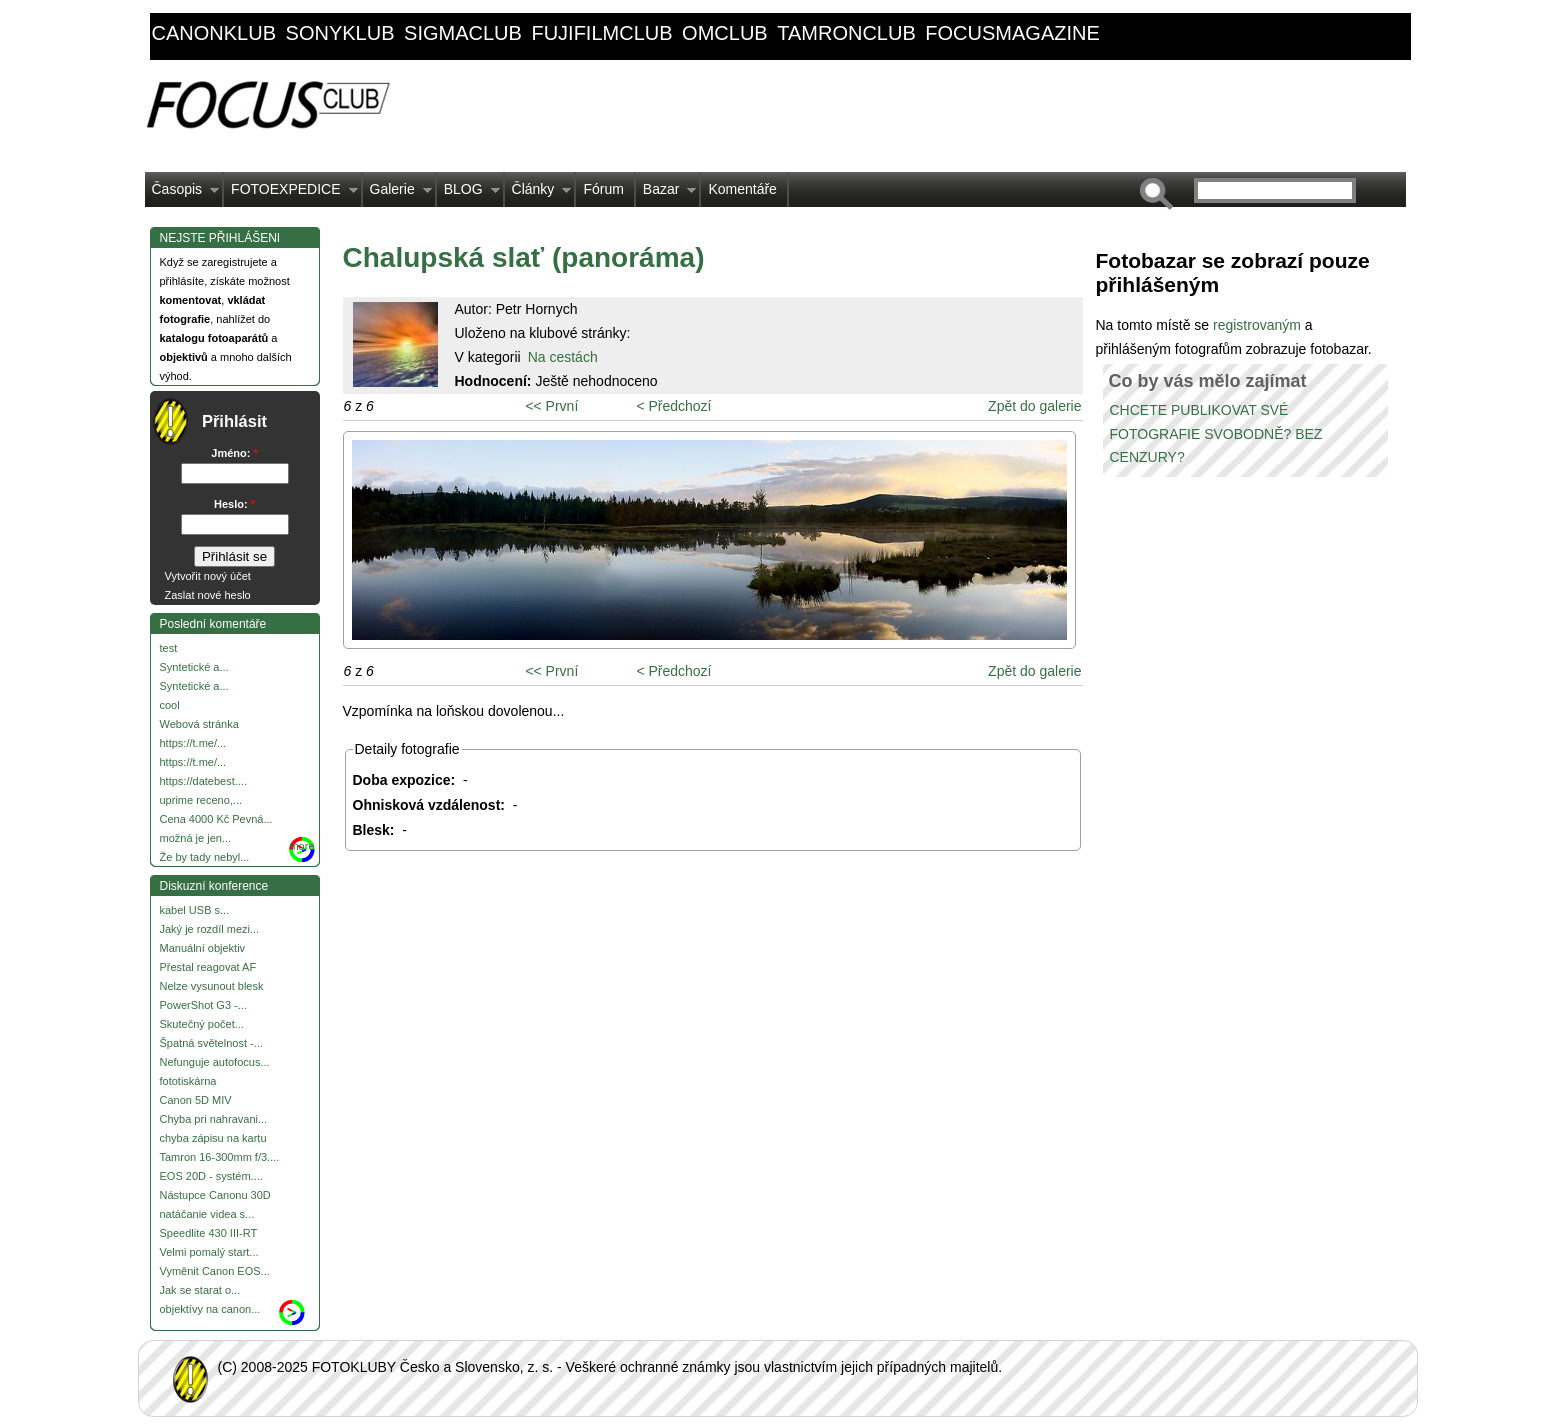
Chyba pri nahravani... (214, 1119)
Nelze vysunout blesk (212, 986)
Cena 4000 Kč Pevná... (216, 819)
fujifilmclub (601, 33)
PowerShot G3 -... (203, 1005)
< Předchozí (673, 406)
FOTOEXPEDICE (290, 194)
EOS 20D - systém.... (211, 1176)
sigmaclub (463, 33)
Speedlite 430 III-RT (209, 1233)
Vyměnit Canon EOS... (215, 1271)
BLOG (468, 194)
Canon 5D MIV (196, 1100)
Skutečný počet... (202, 1024)
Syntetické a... (194, 667)
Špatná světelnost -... (211, 1043)
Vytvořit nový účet (208, 576)
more (301, 846)
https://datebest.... (203, 781)
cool (170, 705)
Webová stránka (199, 724)
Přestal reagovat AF (208, 967)
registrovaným (1259, 325)
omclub (725, 33)
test (169, 648)
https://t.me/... (193, 743)
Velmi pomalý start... (209, 1252)
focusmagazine (1012, 33)
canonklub (214, 33)
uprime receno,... (201, 800)
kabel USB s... (195, 910)
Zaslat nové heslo (208, 595)
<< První (551, 406)
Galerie (397, 194)
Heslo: (234, 504)
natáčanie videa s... (207, 1214)
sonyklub (340, 33)
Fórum (603, 189)
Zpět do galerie (1034, 406)
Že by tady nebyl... (205, 857)
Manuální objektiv (203, 948)
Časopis (182, 194)
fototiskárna (188, 1081)
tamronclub (846, 33)
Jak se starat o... (200, 1290)
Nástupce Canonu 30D (215, 1195)
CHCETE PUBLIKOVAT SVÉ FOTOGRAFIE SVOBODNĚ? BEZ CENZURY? (1216, 434)
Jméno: (234, 453)
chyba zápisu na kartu (213, 1138)
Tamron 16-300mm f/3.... (220, 1157)
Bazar (666, 194)
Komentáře (742, 189)
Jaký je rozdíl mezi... (210, 929)
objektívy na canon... (210, 1309)
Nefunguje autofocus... (215, 1062)
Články (538, 194)
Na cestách (563, 357)
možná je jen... (196, 838)
